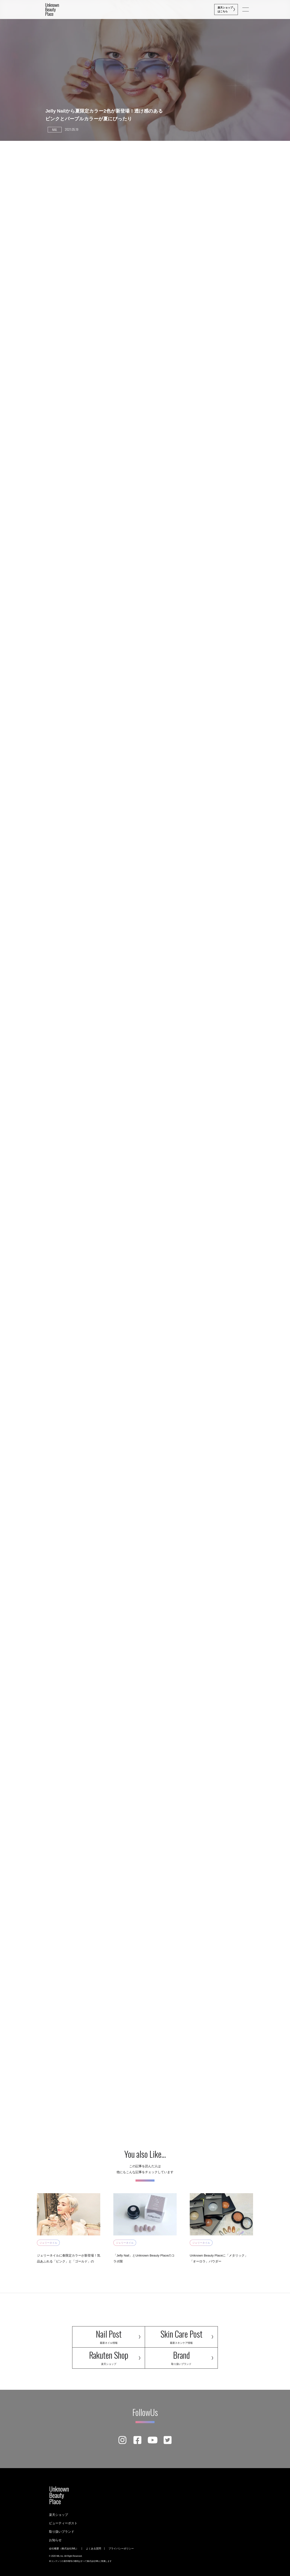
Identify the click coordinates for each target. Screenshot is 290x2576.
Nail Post (109, 2335)
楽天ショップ (58, 2514)
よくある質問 (93, 2548)
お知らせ (55, 2540)
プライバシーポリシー (121, 2548)
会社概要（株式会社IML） (64, 2548)
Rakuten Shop (109, 2357)
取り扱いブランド (61, 2531)
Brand (181, 2357)
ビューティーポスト (63, 2523)
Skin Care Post (181, 2335)
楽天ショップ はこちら (225, 9)
